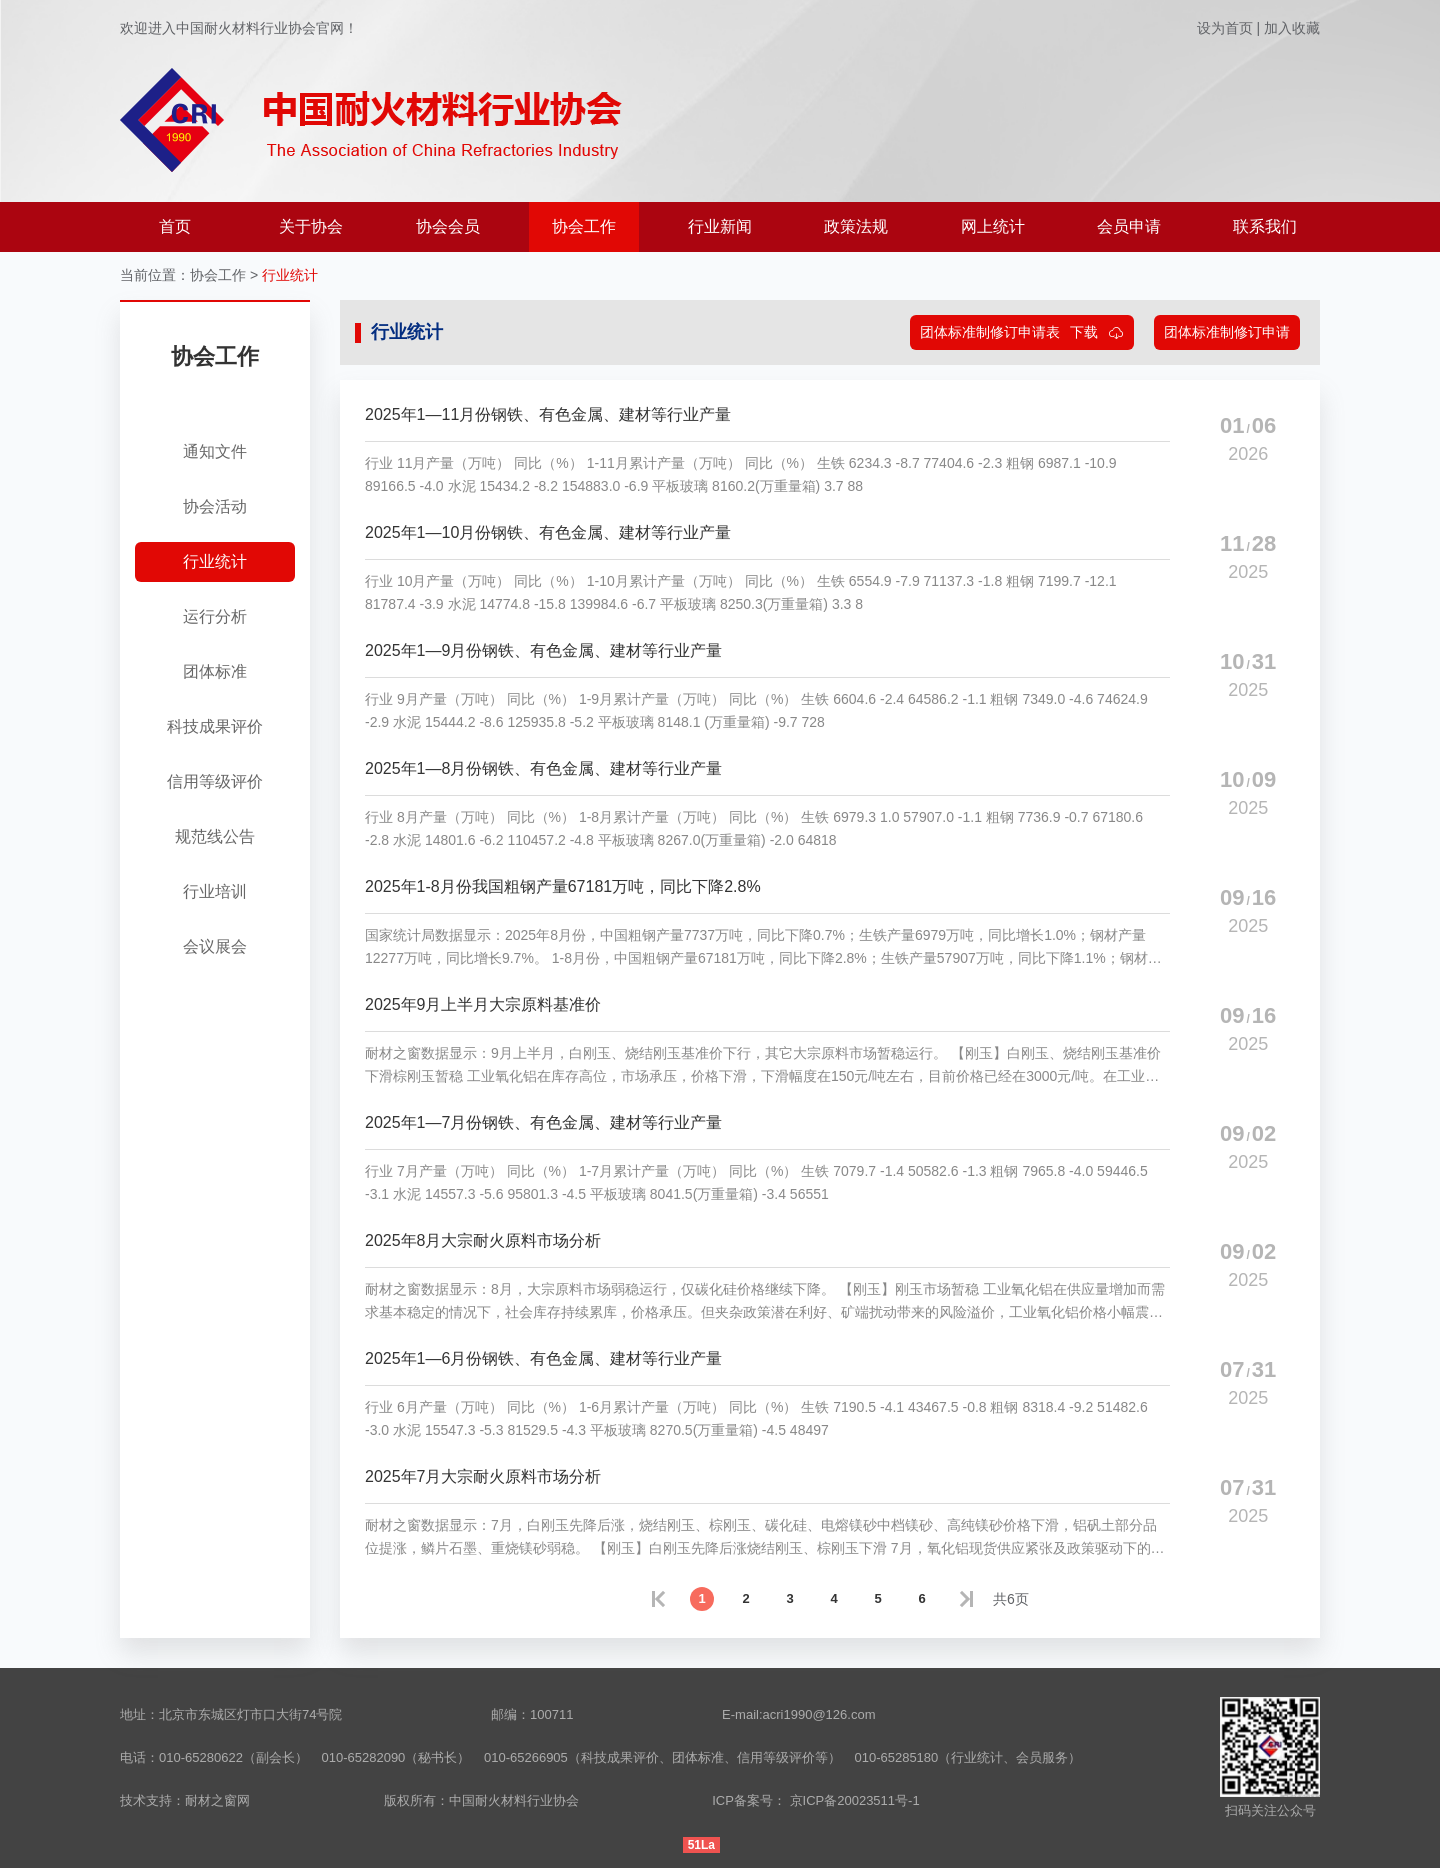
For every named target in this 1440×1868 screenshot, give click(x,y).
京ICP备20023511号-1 (855, 1800)
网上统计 (993, 226)
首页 (175, 226)
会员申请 (1129, 226)
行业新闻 (720, 226)
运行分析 (215, 616)
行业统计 (290, 275)
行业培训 (215, 891)
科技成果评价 (215, 726)
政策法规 (856, 226)
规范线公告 (215, 836)
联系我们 (1265, 226)
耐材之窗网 (217, 1800)
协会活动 (215, 506)
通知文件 (215, 451)
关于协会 (311, 226)
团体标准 (215, 671)
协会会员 (448, 226)
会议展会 (215, 946)
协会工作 (584, 226)
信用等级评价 (215, 781)
